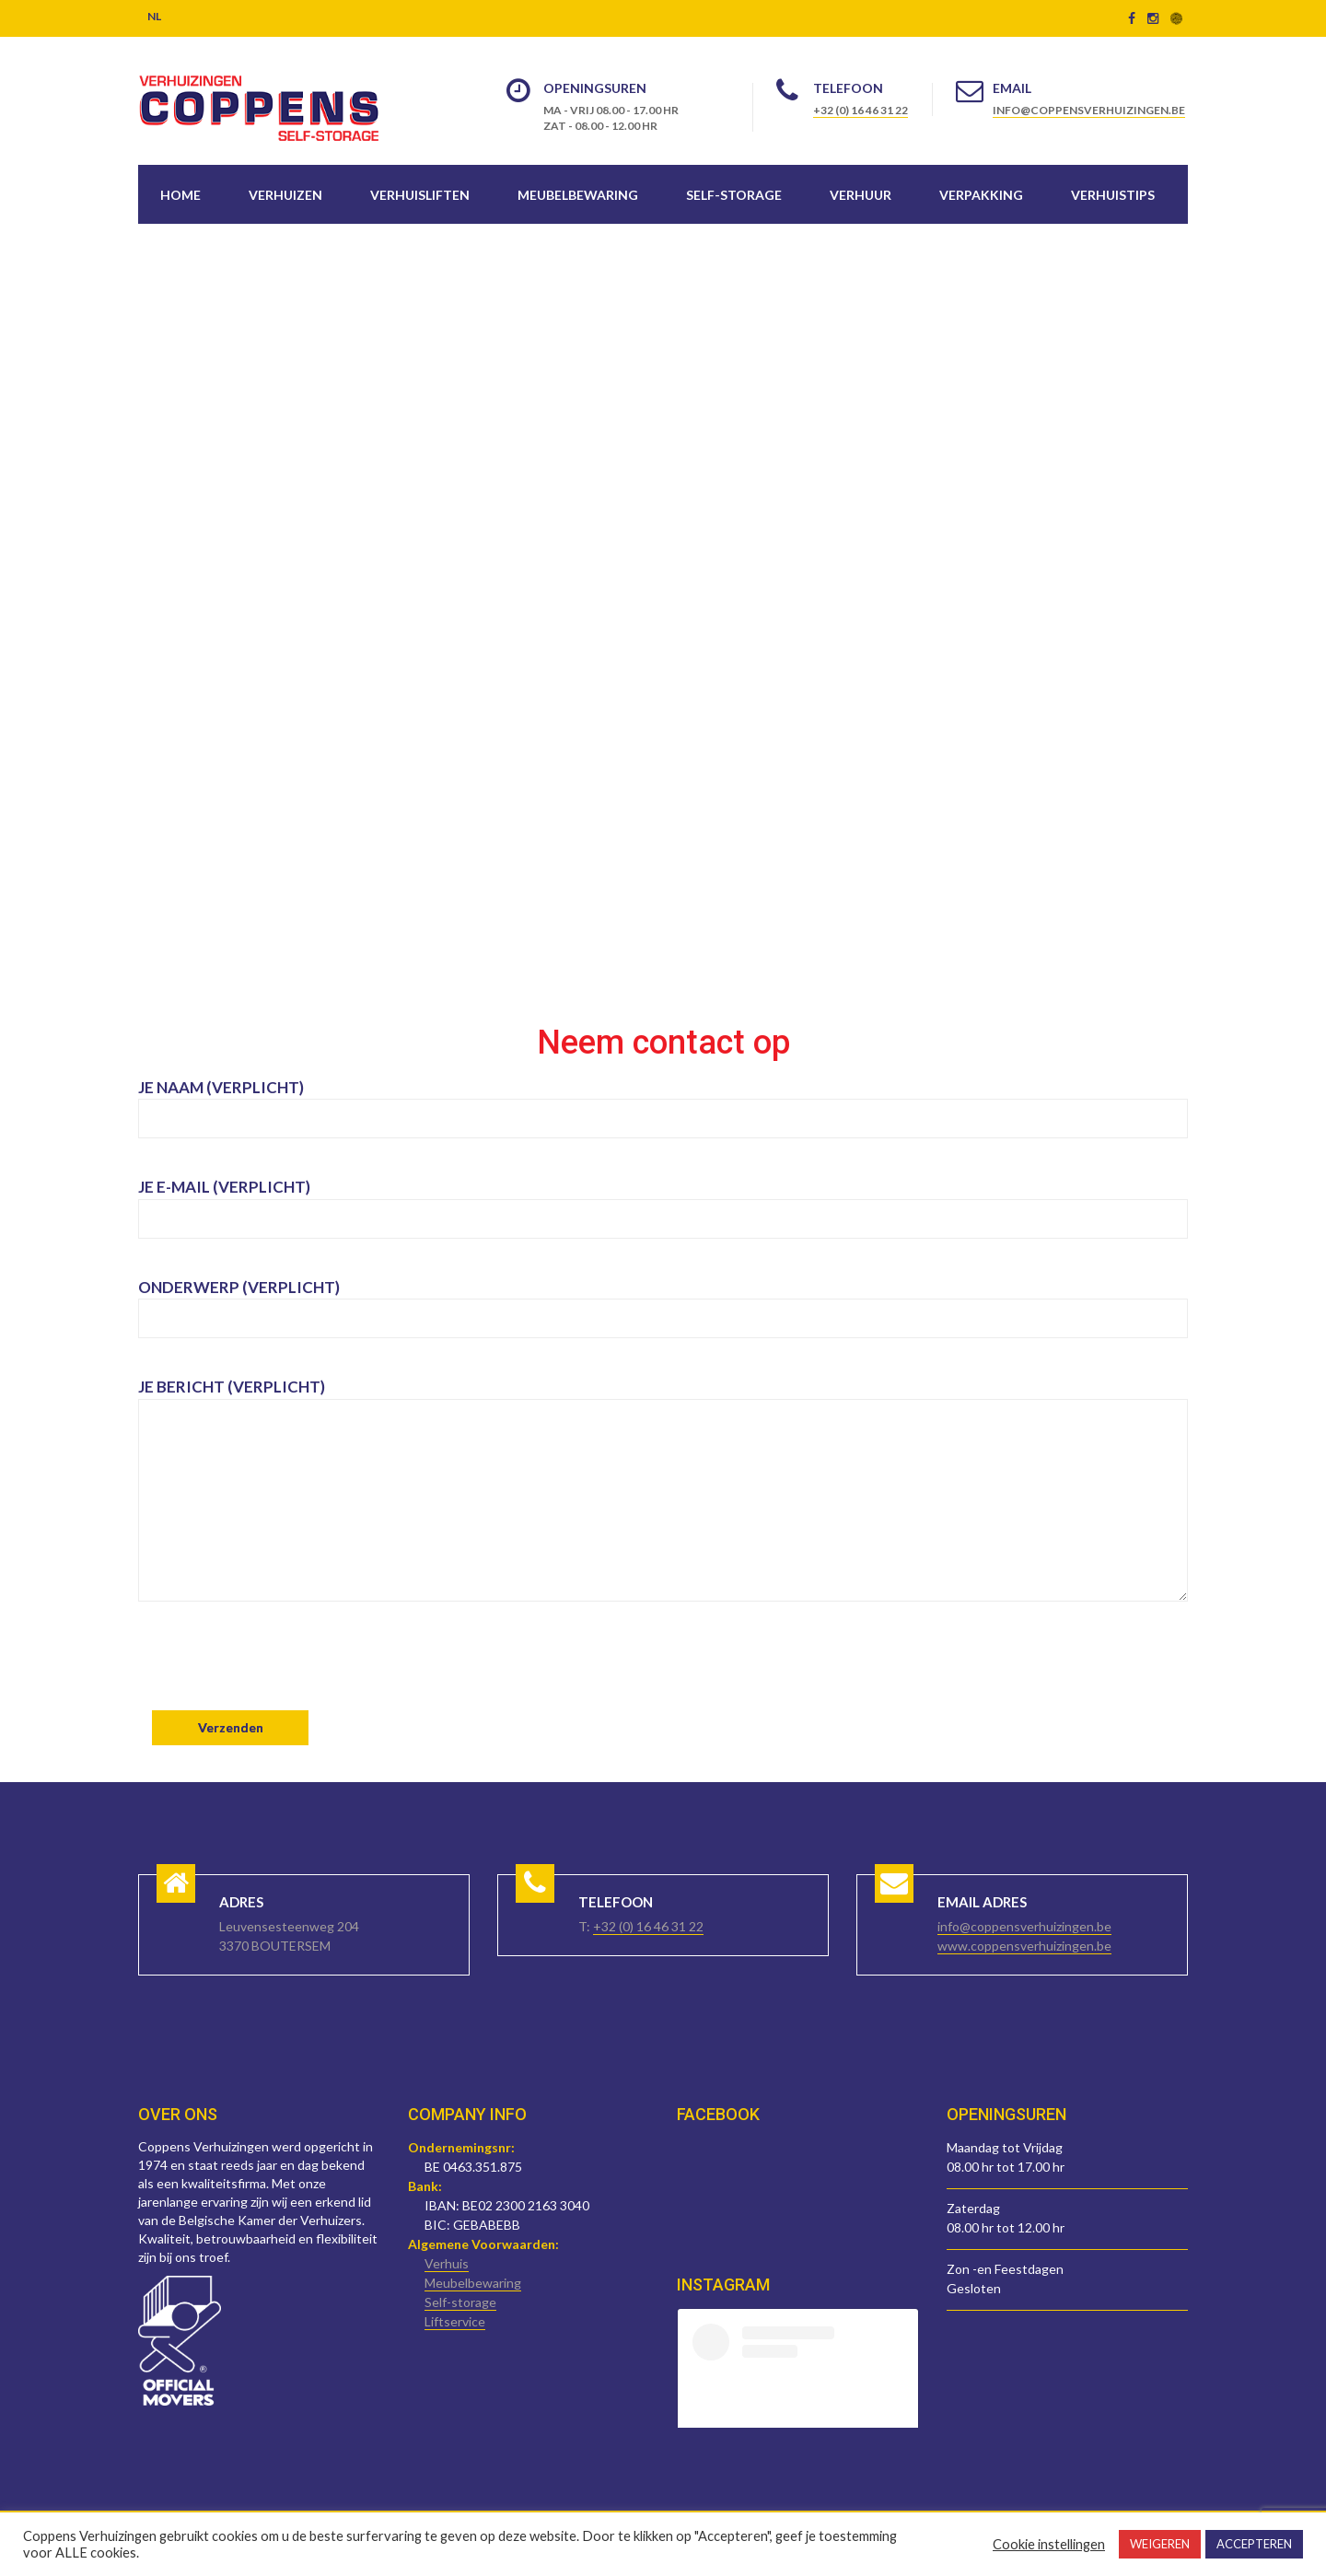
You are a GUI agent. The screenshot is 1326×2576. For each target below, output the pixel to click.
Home (180, 195)
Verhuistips (1113, 195)
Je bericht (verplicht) (663, 1505)
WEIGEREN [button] (1160, 2543)
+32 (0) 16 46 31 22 (860, 110)
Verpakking (981, 195)
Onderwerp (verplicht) (663, 1302)
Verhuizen (285, 195)
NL (154, 16)
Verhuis (447, 2263)
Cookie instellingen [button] (1049, 2544)
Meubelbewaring (578, 195)
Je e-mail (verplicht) (663, 1202)
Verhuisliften (420, 195)
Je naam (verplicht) (663, 1103)
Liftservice (455, 2321)
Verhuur (860, 195)
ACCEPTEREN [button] (1254, 2543)
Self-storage (734, 195)
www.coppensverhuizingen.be (1024, 1945)
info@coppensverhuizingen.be (1089, 110)
